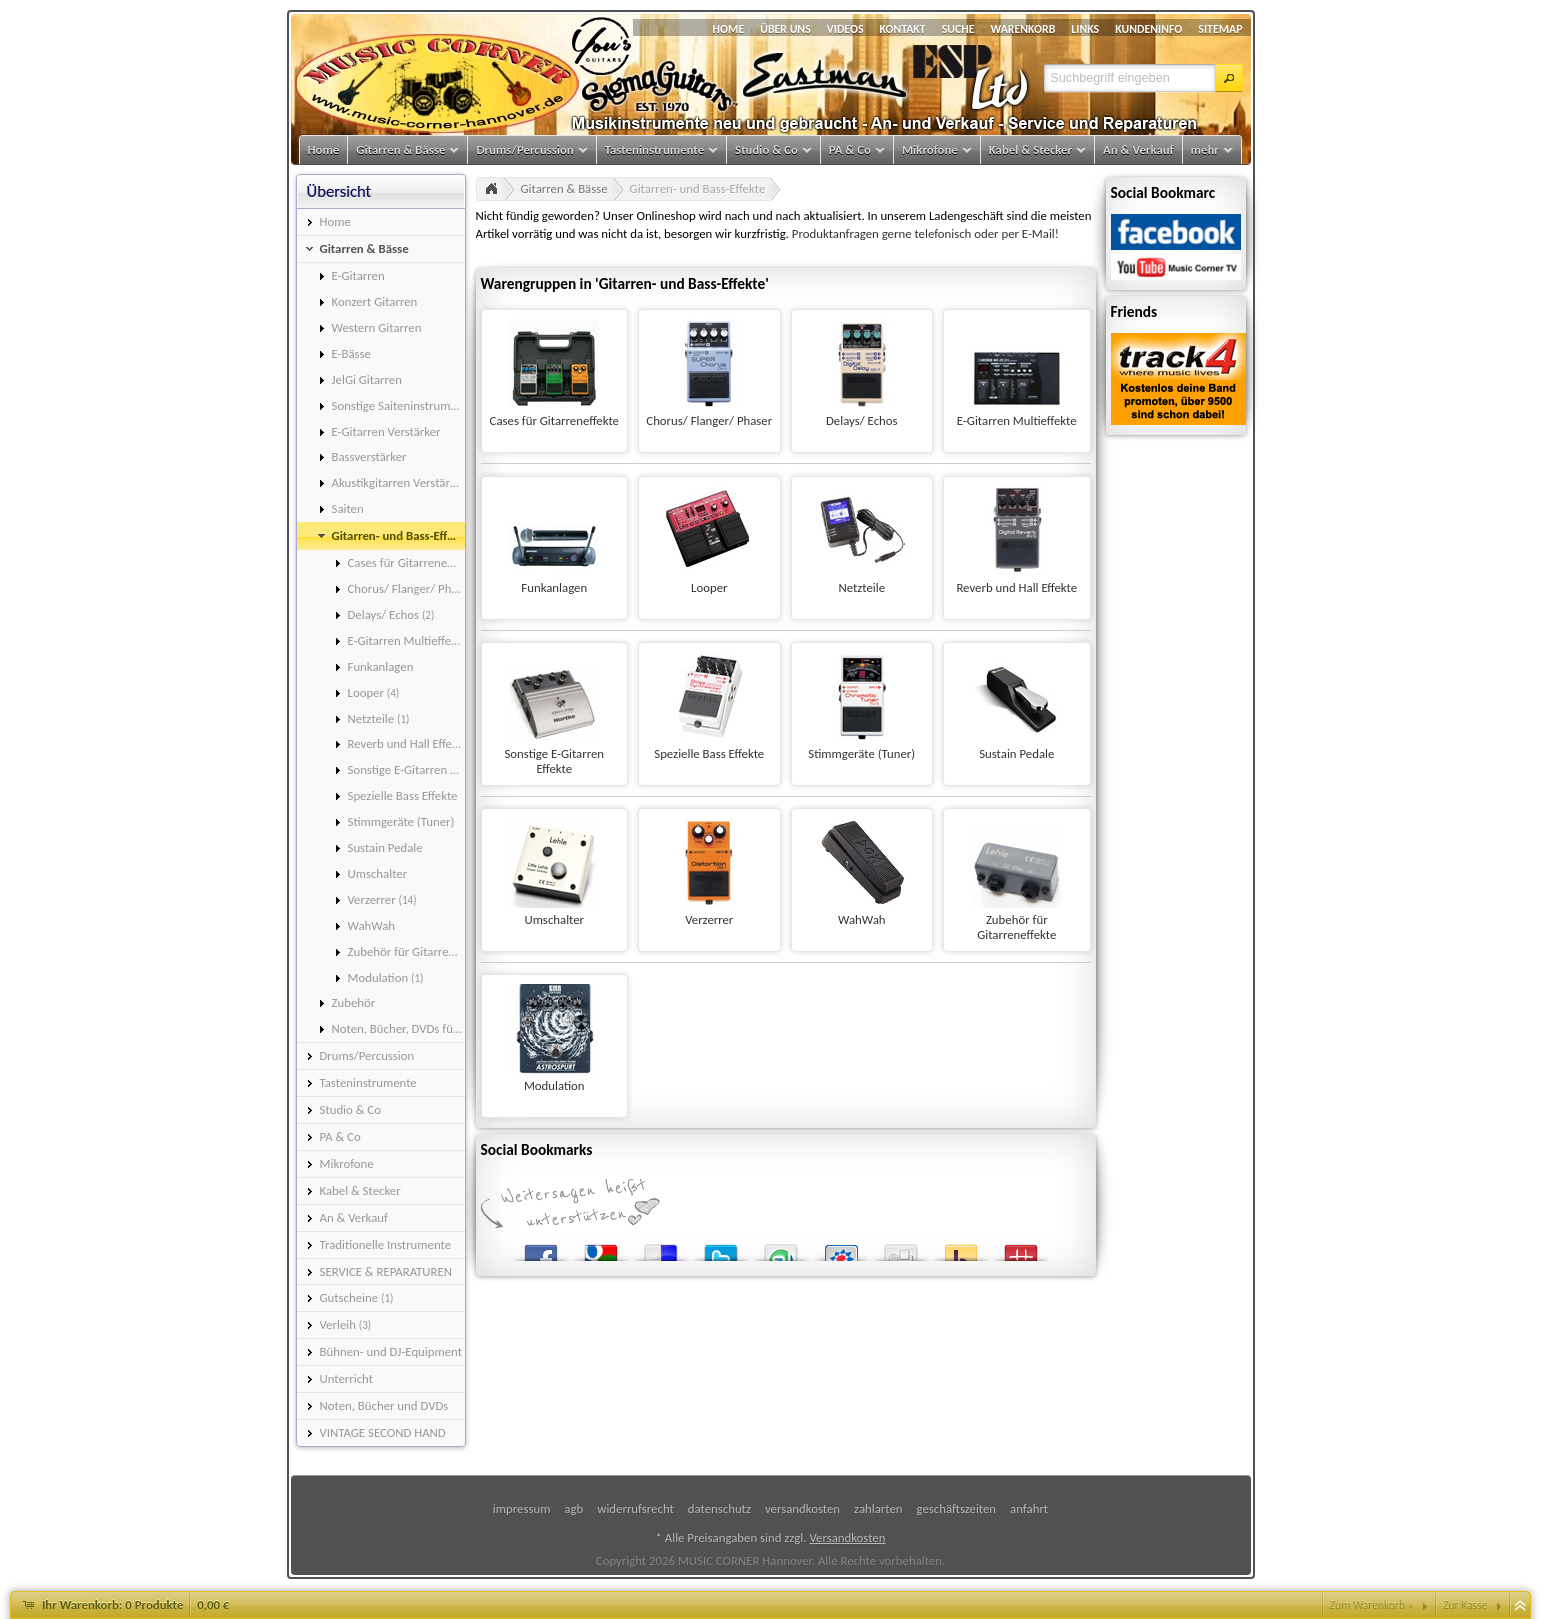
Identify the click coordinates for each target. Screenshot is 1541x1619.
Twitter (721, 1248)
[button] (1229, 78)
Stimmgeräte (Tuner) (861, 753)
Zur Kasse (1465, 1605)
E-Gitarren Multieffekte (1017, 420)
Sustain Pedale (1016, 753)
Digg (901, 1248)
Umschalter (554, 919)
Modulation (554, 1085)
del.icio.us (661, 1248)
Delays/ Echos (862, 420)
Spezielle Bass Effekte (709, 753)
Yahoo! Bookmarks (961, 1248)
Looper (709, 587)
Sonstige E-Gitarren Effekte (554, 761)
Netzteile (861, 587)
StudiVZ (841, 1248)
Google (601, 1248)
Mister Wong (1021, 1248)
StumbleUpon (781, 1248)
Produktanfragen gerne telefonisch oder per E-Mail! (925, 233)
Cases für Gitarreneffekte (554, 420)
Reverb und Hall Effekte (1016, 587)
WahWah (862, 919)
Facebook (541, 1248)
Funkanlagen (554, 587)
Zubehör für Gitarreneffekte (1016, 927)
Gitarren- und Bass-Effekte (698, 188)
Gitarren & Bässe (564, 188)
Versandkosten (847, 1537)
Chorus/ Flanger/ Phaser (709, 420)
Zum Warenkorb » (1372, 1605)
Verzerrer (709, 919)
